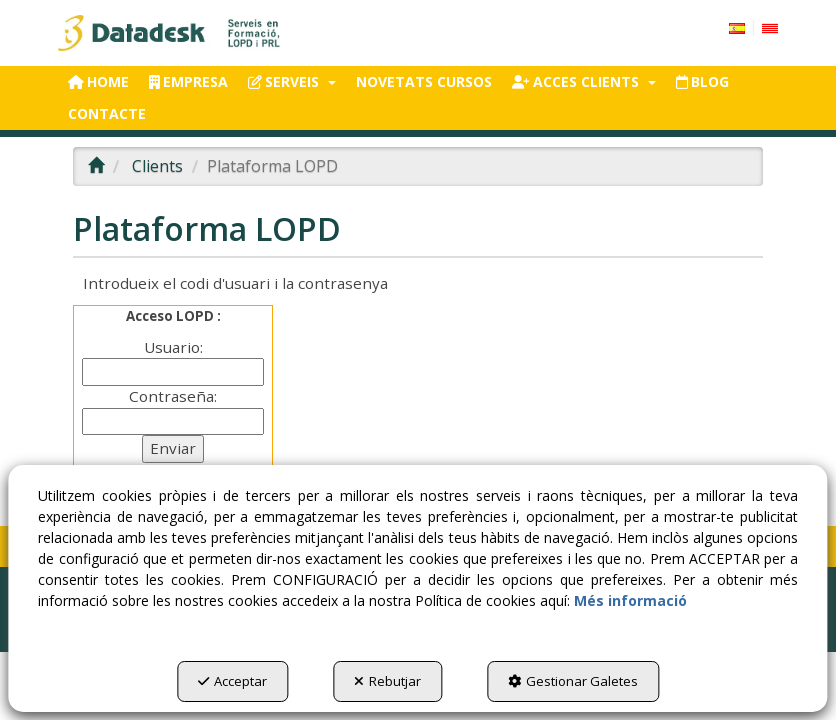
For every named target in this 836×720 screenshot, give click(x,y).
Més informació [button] (630, 600)
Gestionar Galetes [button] (573, 681)
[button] (170, 33)
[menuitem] (753, 26)
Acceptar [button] (232, 681)
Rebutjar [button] (387, 681)
